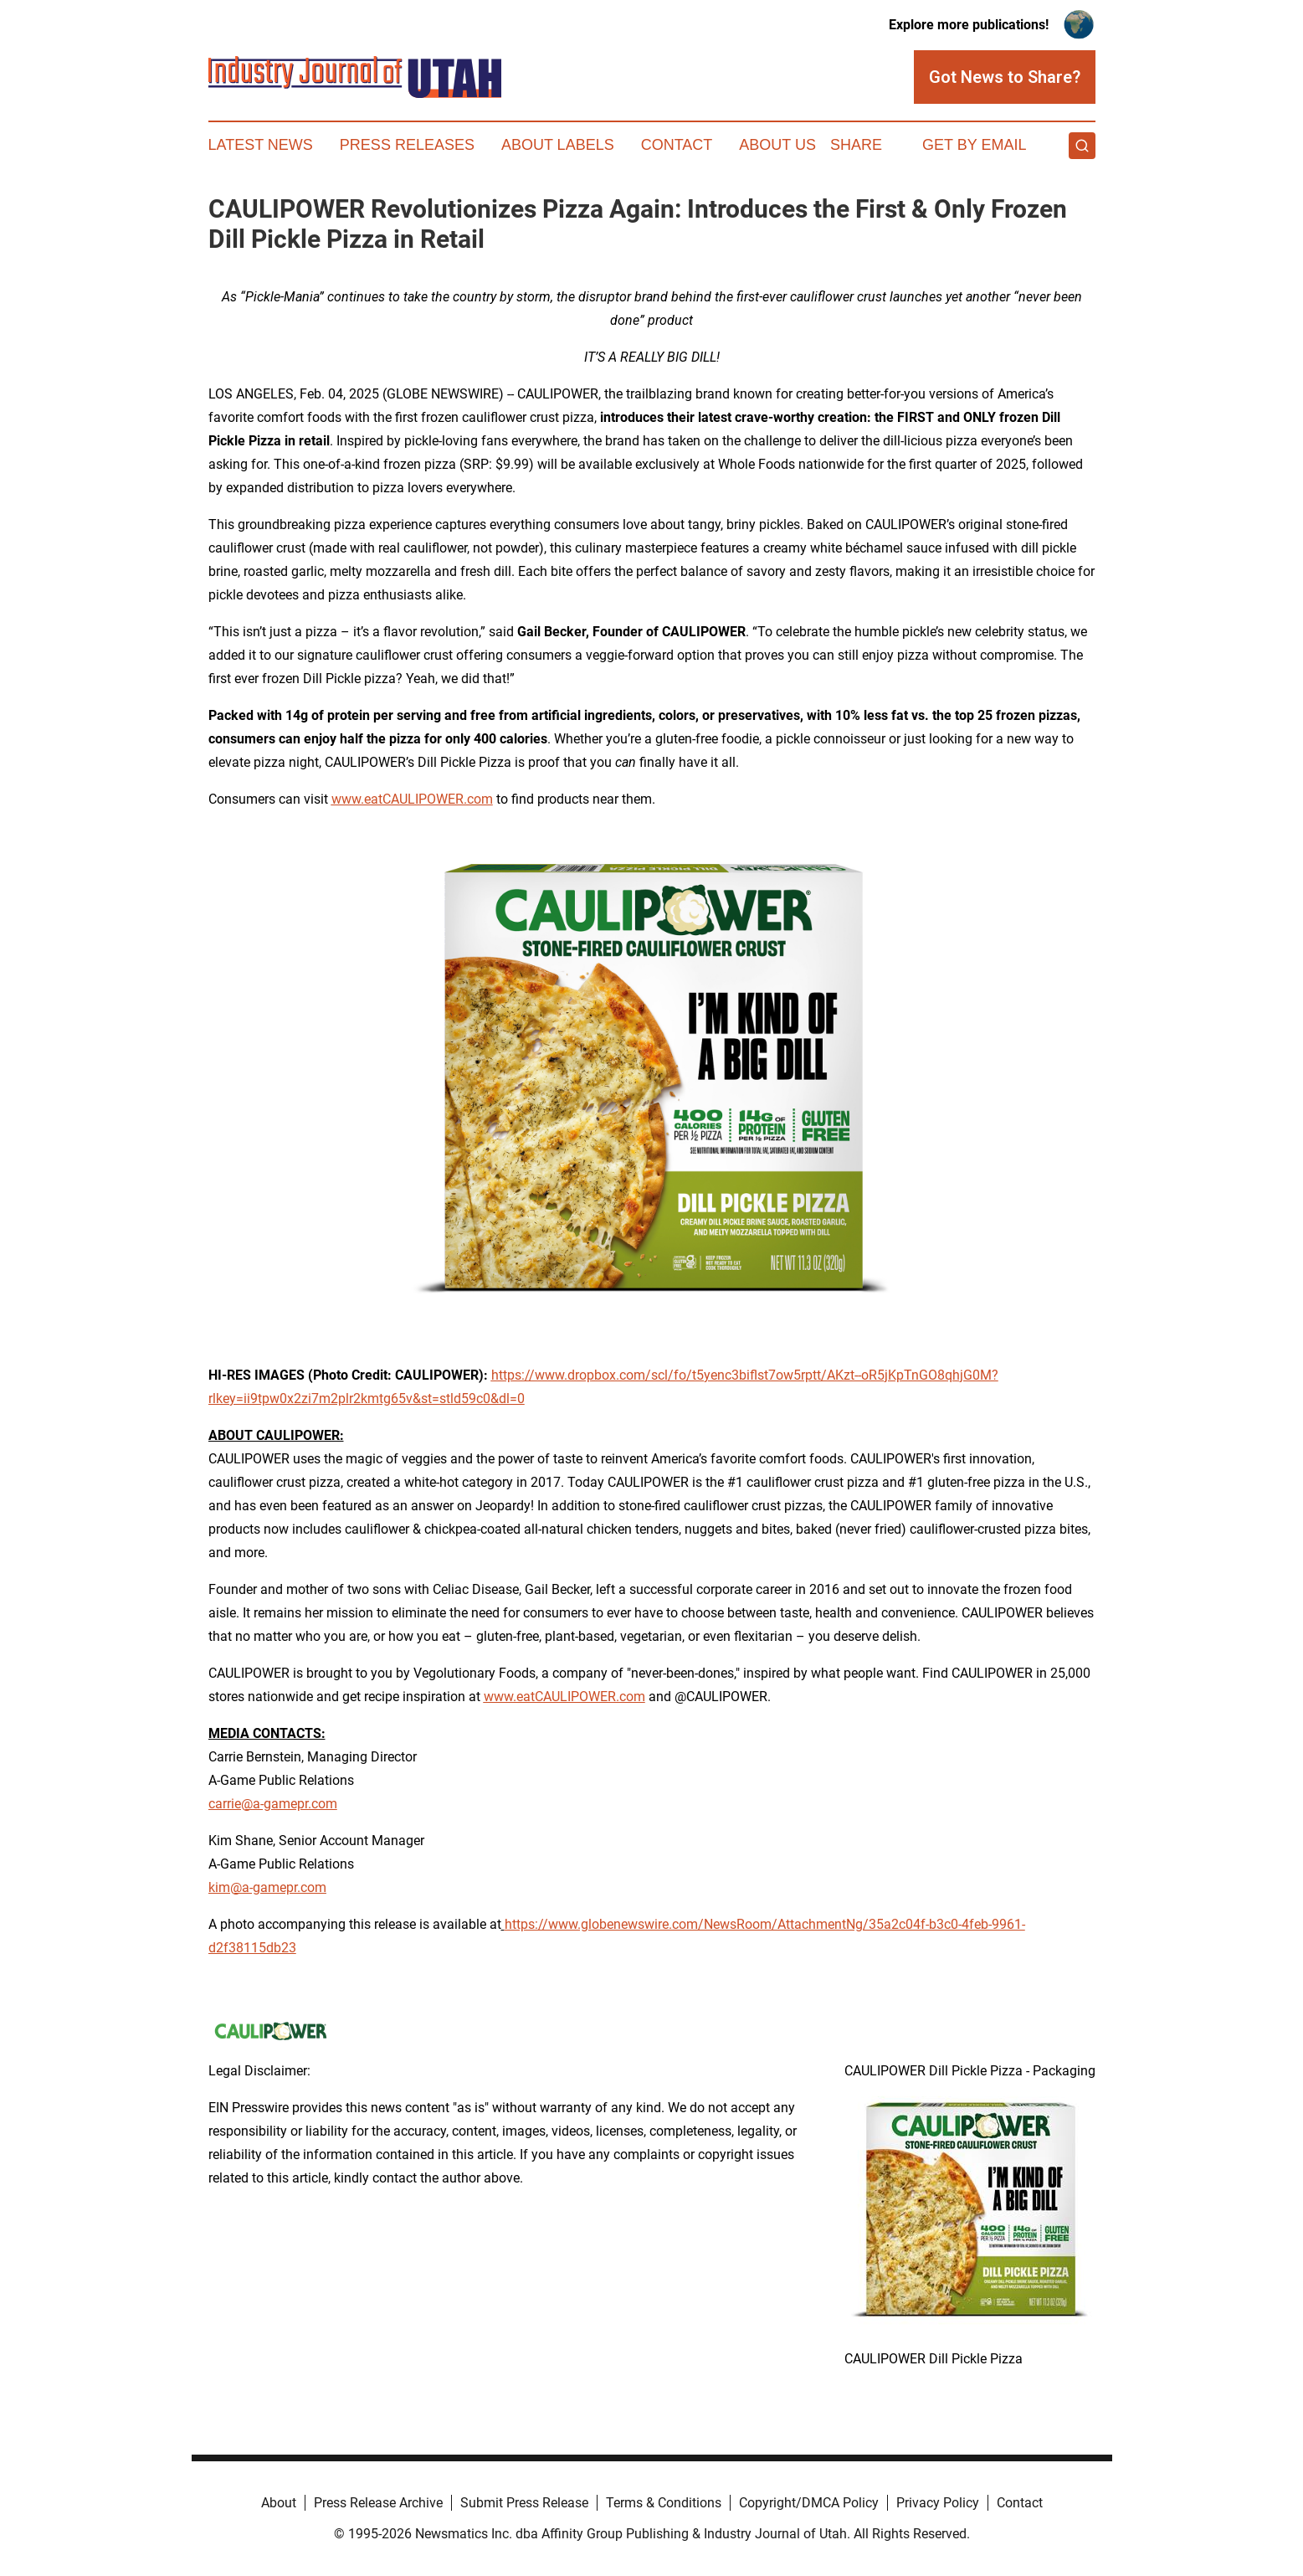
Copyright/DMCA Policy (809, 2503)
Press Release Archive (378, 2503)
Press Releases (407, 144)
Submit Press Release (524, 2503)
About (278, 2503)
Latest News (260, 144)
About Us (777, 144)
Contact (677, 144)
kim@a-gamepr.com (267, 1887)
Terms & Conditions (663, 2503)
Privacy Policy (937, 2503)
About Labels (557, 144)
